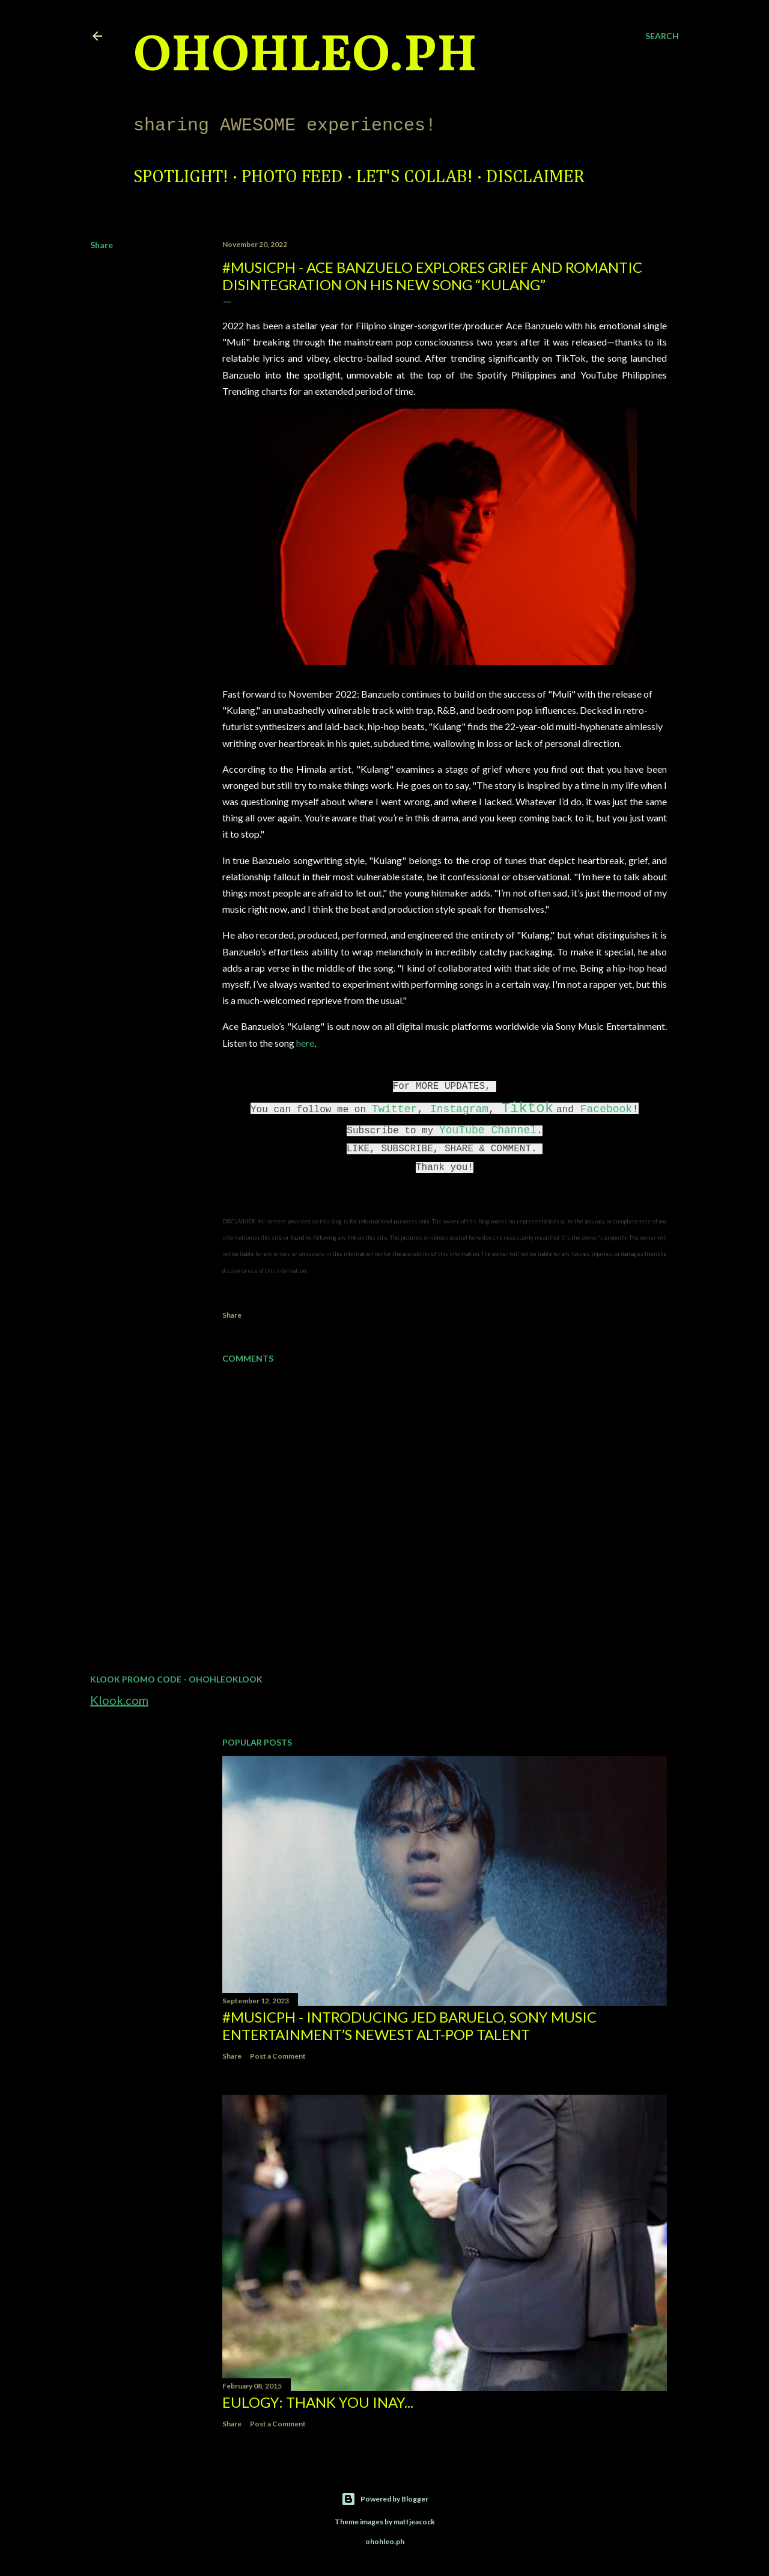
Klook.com (119, 1700)
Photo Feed (292, 177)
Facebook (606, 1109)
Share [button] (101, 245)
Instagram (459, 1109)
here (305, 1043)
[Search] (662, 36)
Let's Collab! (414, 177)
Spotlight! (180, 177)
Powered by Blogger (384, 2499)
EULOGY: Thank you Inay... (317, 2402)
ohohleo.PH (305, 57)
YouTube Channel (487, 1130)
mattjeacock (414, 2521)
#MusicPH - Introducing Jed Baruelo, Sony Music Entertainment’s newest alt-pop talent (409, 2025)
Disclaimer (535, 177)
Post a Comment (278, 2055)
